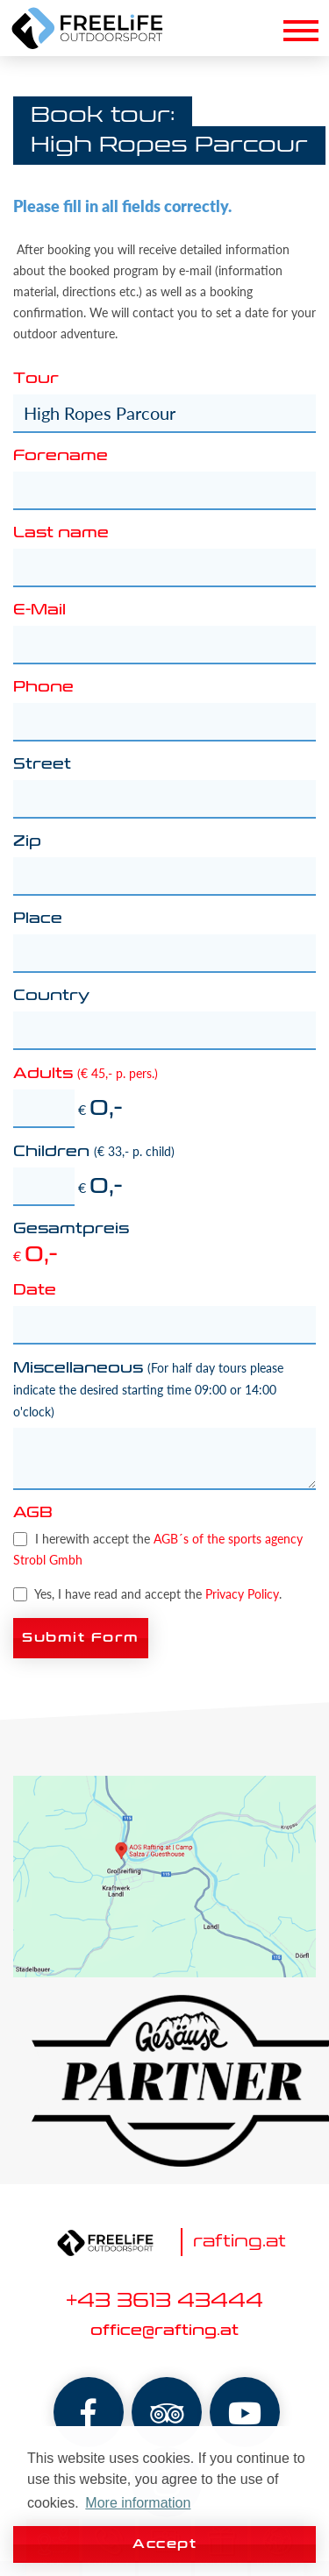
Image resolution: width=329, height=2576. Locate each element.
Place (37, 919)
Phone (43, 688)
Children (94, 1152)
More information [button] (137, 2502)
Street (42, 765)
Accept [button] (164, 2544)
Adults (85, 1074)
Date (34, 1291)
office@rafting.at (164, 2331)
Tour (36, 380)
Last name (61, 534)
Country (51, 997)
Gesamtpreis (71, 1230)
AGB (33, 1514)
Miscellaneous (148, 1389)
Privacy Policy (242, 1593)
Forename (60, 457)
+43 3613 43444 (164, 2301)
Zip (27, 842)
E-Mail (39, 611)
